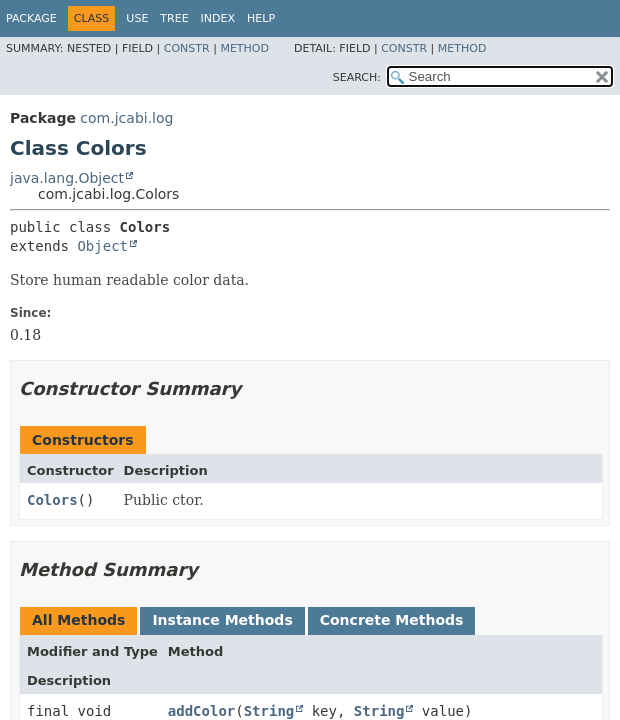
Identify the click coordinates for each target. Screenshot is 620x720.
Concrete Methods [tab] (392, 620)
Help (261, 18)
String (269, 711)
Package (31, 18)
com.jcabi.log (126, 118)
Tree (174, 18)
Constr (187, 48)
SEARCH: (357, 77)
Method (244, 48)
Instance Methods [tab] (222, 620)
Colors (52, 500)
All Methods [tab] (78, 620)
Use (137, 18)
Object (102, 246)
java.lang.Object (67, 178)
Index (218, 18)
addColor (201, 711)
